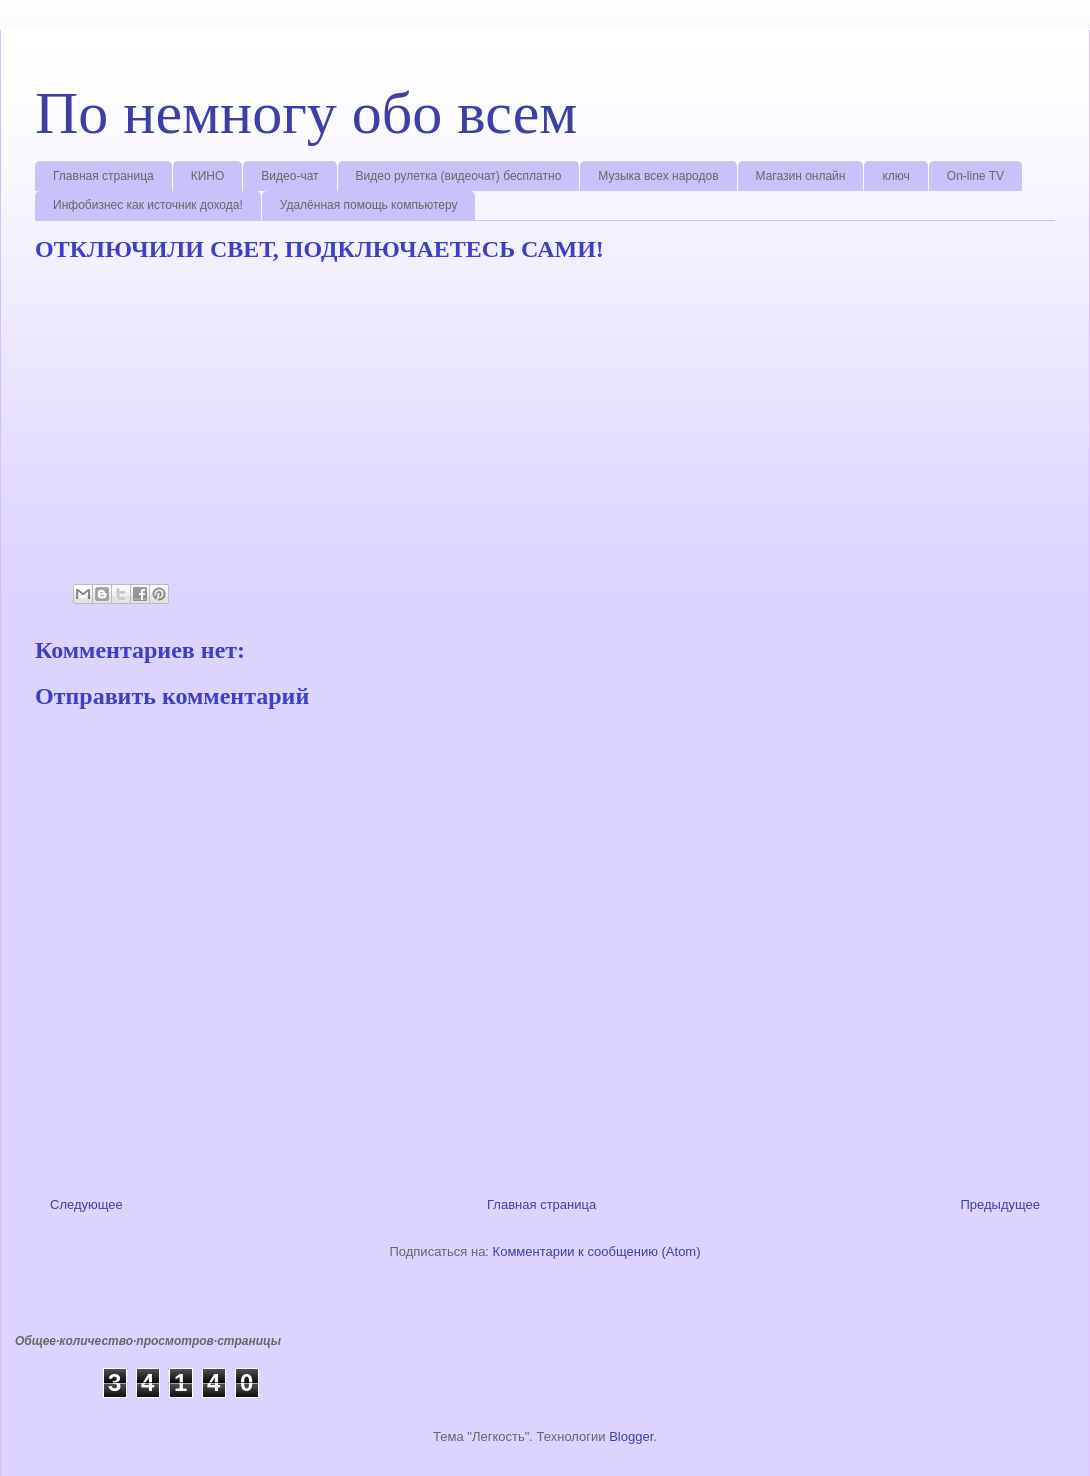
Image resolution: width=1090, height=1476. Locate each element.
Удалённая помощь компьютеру (369, 205)
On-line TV (975, 176)
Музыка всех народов (658, 176)
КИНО (208, 176)
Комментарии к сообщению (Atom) (597, 1251)
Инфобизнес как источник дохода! (148, 205)
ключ (895, 176)
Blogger (631, 1436)
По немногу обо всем (306, 113)
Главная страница (103, 176)
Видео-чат (289, 176)
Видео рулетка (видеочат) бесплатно (459, 176)
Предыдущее (1000, 1204)
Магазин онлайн (801, 176)
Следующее (86, 1204)
